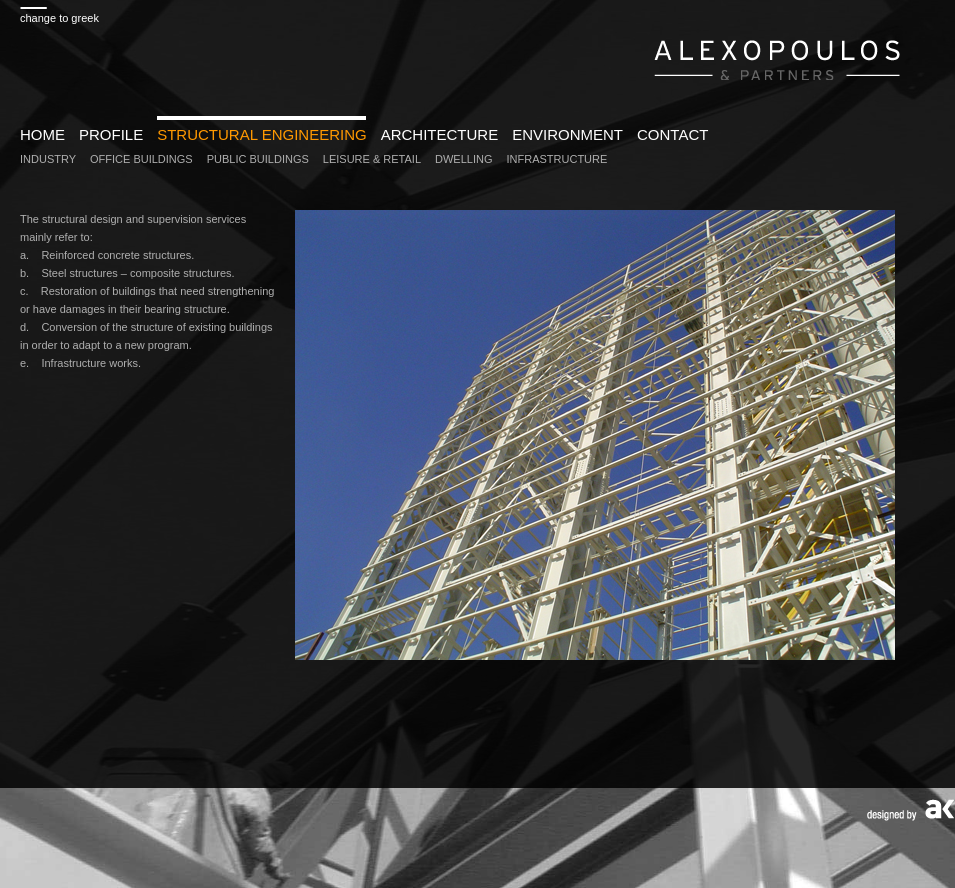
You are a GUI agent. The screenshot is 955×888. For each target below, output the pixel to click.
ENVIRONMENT (567, 134)
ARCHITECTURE (440, 134)
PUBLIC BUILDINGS (258, 159)
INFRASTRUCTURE (557, 159)
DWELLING (463, 159)
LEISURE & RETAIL (372, 159)
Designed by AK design (910, 810)
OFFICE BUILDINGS (141, 159)
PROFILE (111, 134)
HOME (42, 134)
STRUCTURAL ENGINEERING (261, 134)
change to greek (59, 18)
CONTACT (672, 134)
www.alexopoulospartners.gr (777, 57)
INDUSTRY (48, 159)
